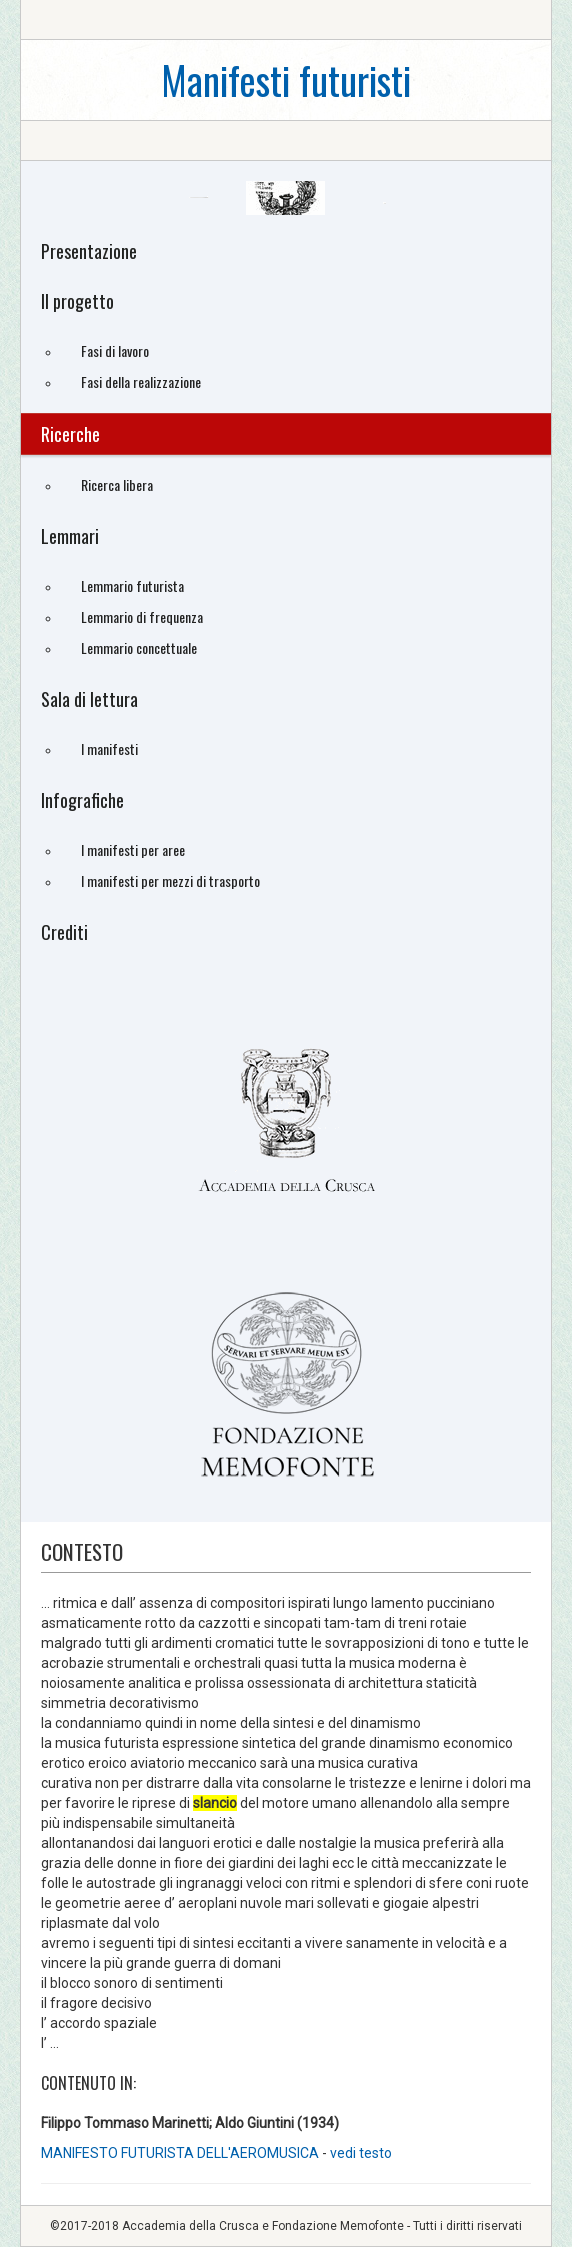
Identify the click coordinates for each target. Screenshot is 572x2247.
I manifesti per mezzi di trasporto (170, 880)
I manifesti (109, 748)
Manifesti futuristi (286, 79)
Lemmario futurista (132, 585)
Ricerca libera (117, 484)
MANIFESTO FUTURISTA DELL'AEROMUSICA (181, 2153)
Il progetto (77, 301)
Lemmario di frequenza (142, 616)
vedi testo (361, 2153)
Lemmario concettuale (139, 647)
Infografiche (82, 800)
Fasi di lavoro (115, 350)
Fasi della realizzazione (141, 381)
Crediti (64, 932)
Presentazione (89, 251)
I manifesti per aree (133, 849)
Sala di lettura (89, 699)
